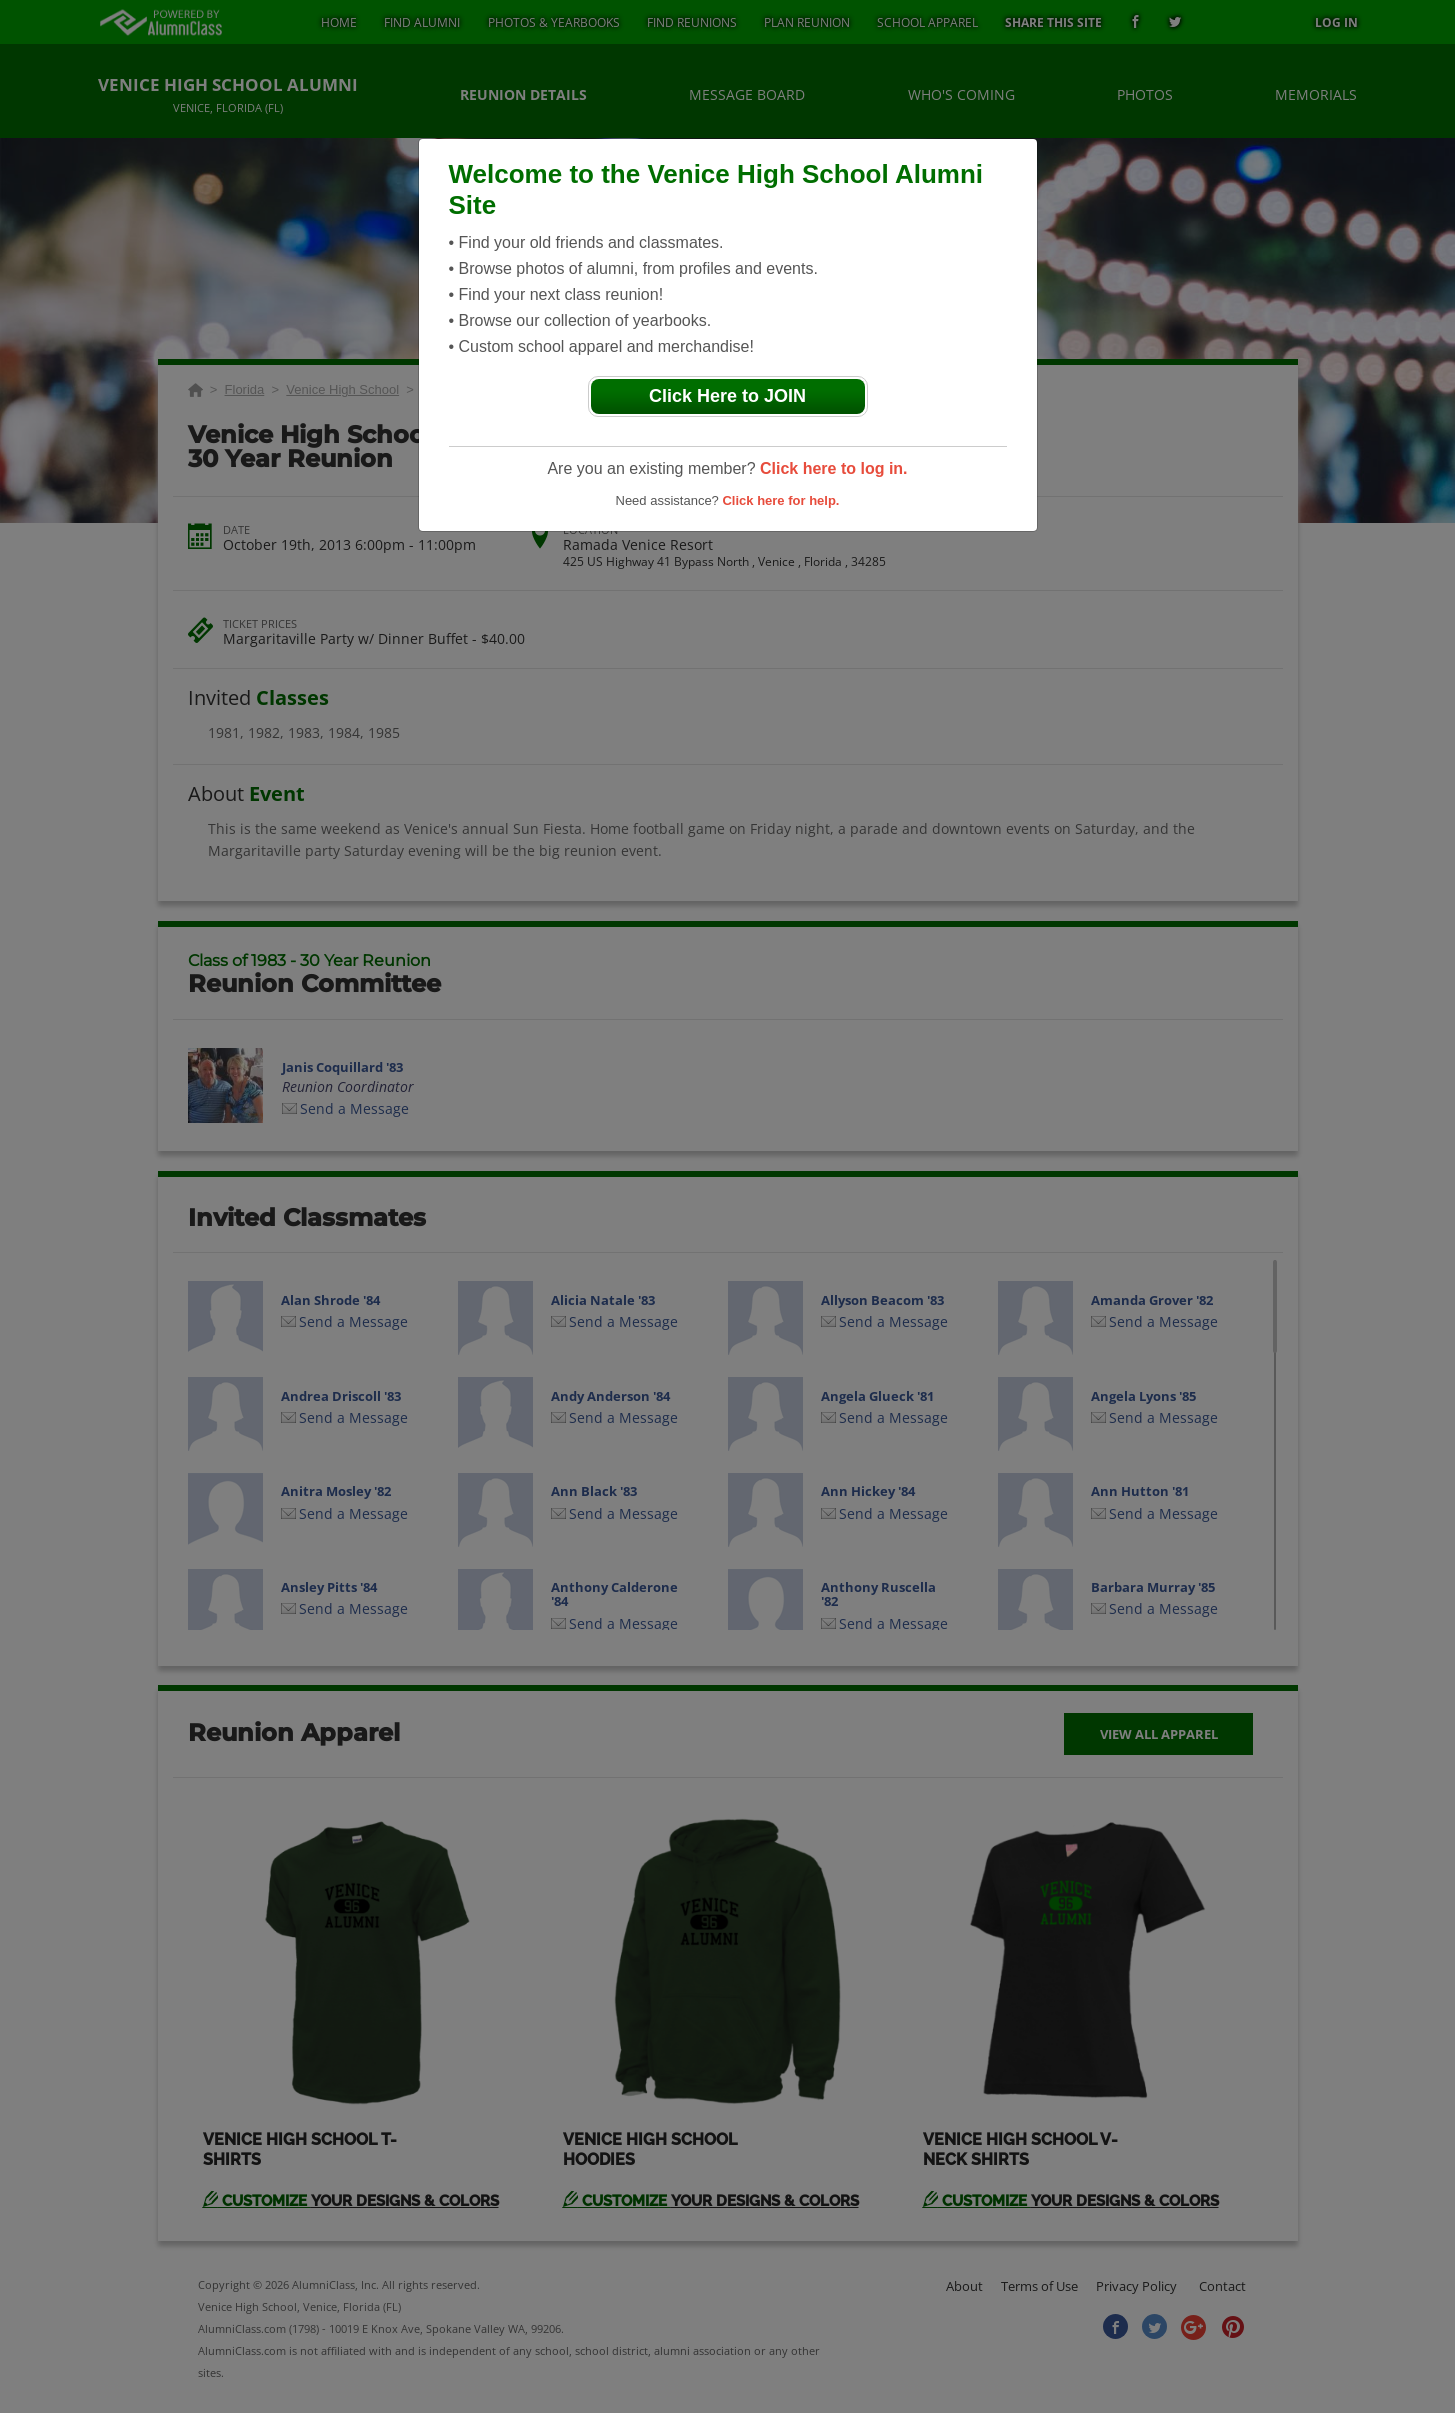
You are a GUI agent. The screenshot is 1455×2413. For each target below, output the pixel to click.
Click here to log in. (834, 468)
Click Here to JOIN (727, 396)
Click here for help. (780, 500)
